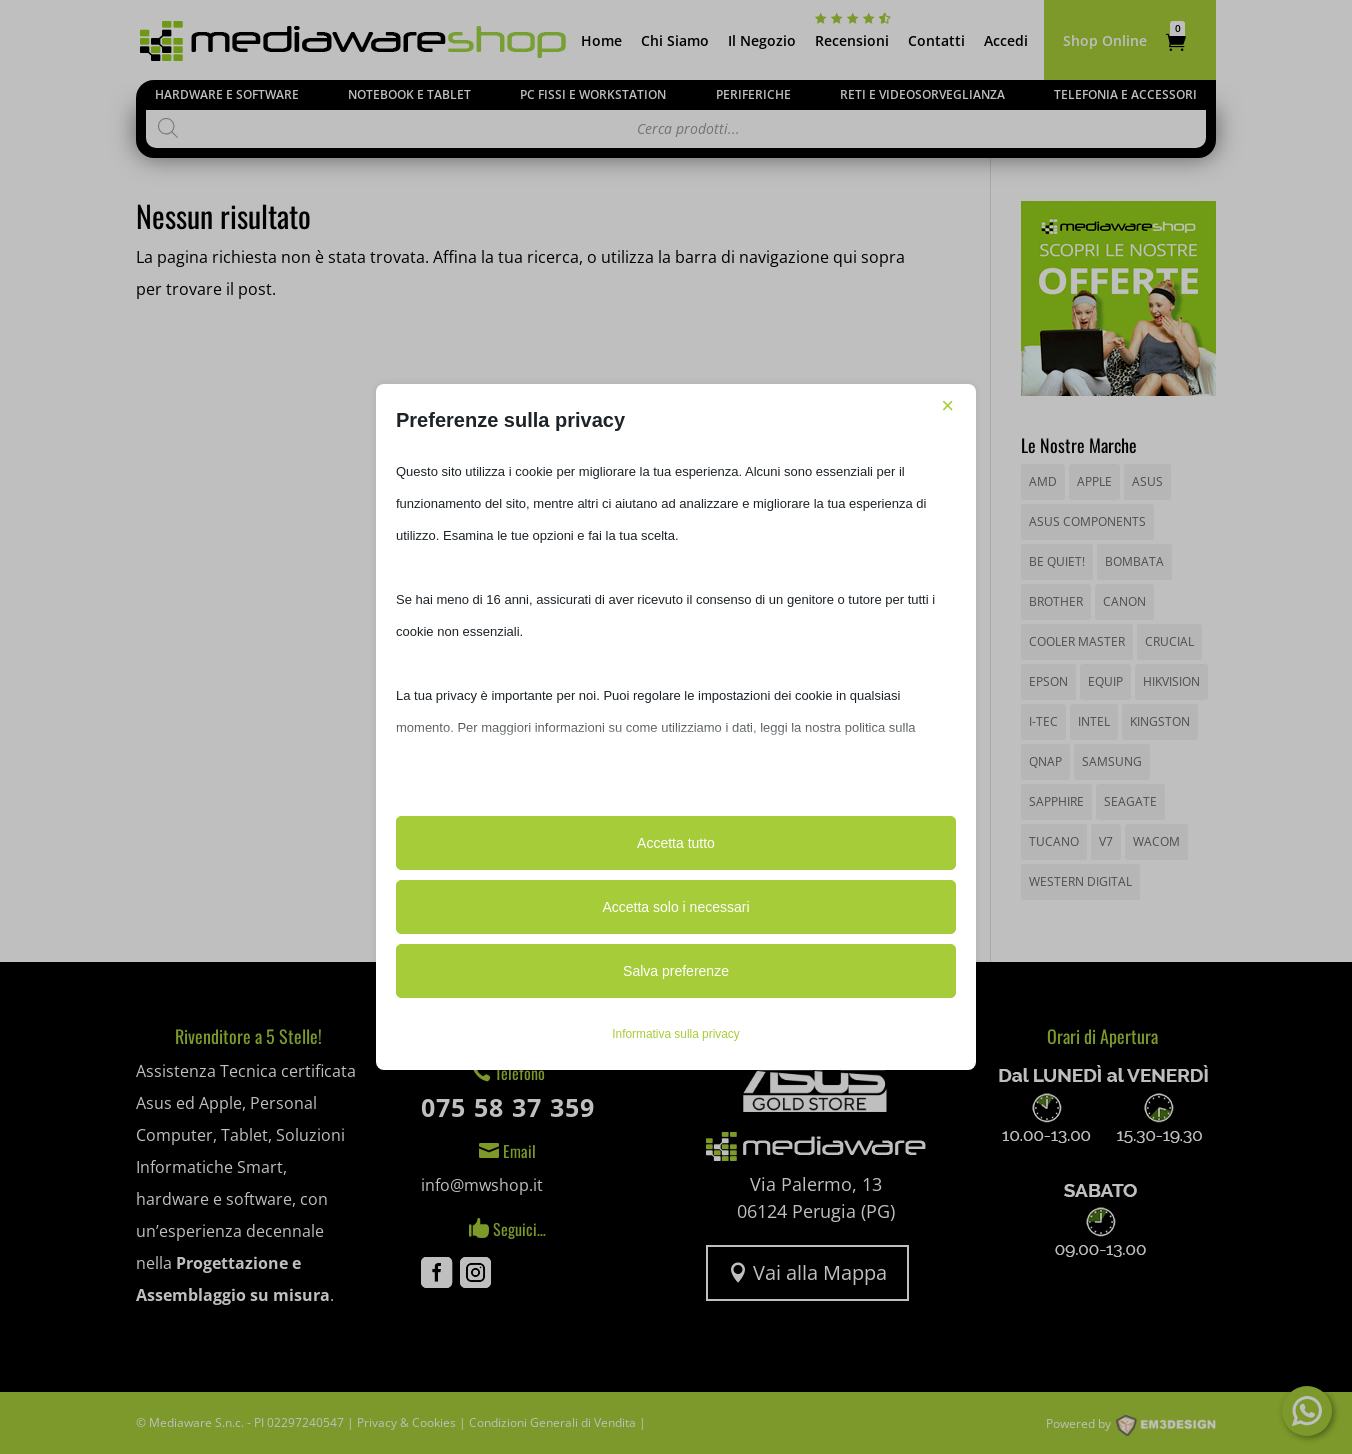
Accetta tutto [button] (676, 843)
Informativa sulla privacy (676, 1034)
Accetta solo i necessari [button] (675, 907)
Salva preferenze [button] (676, 971)
